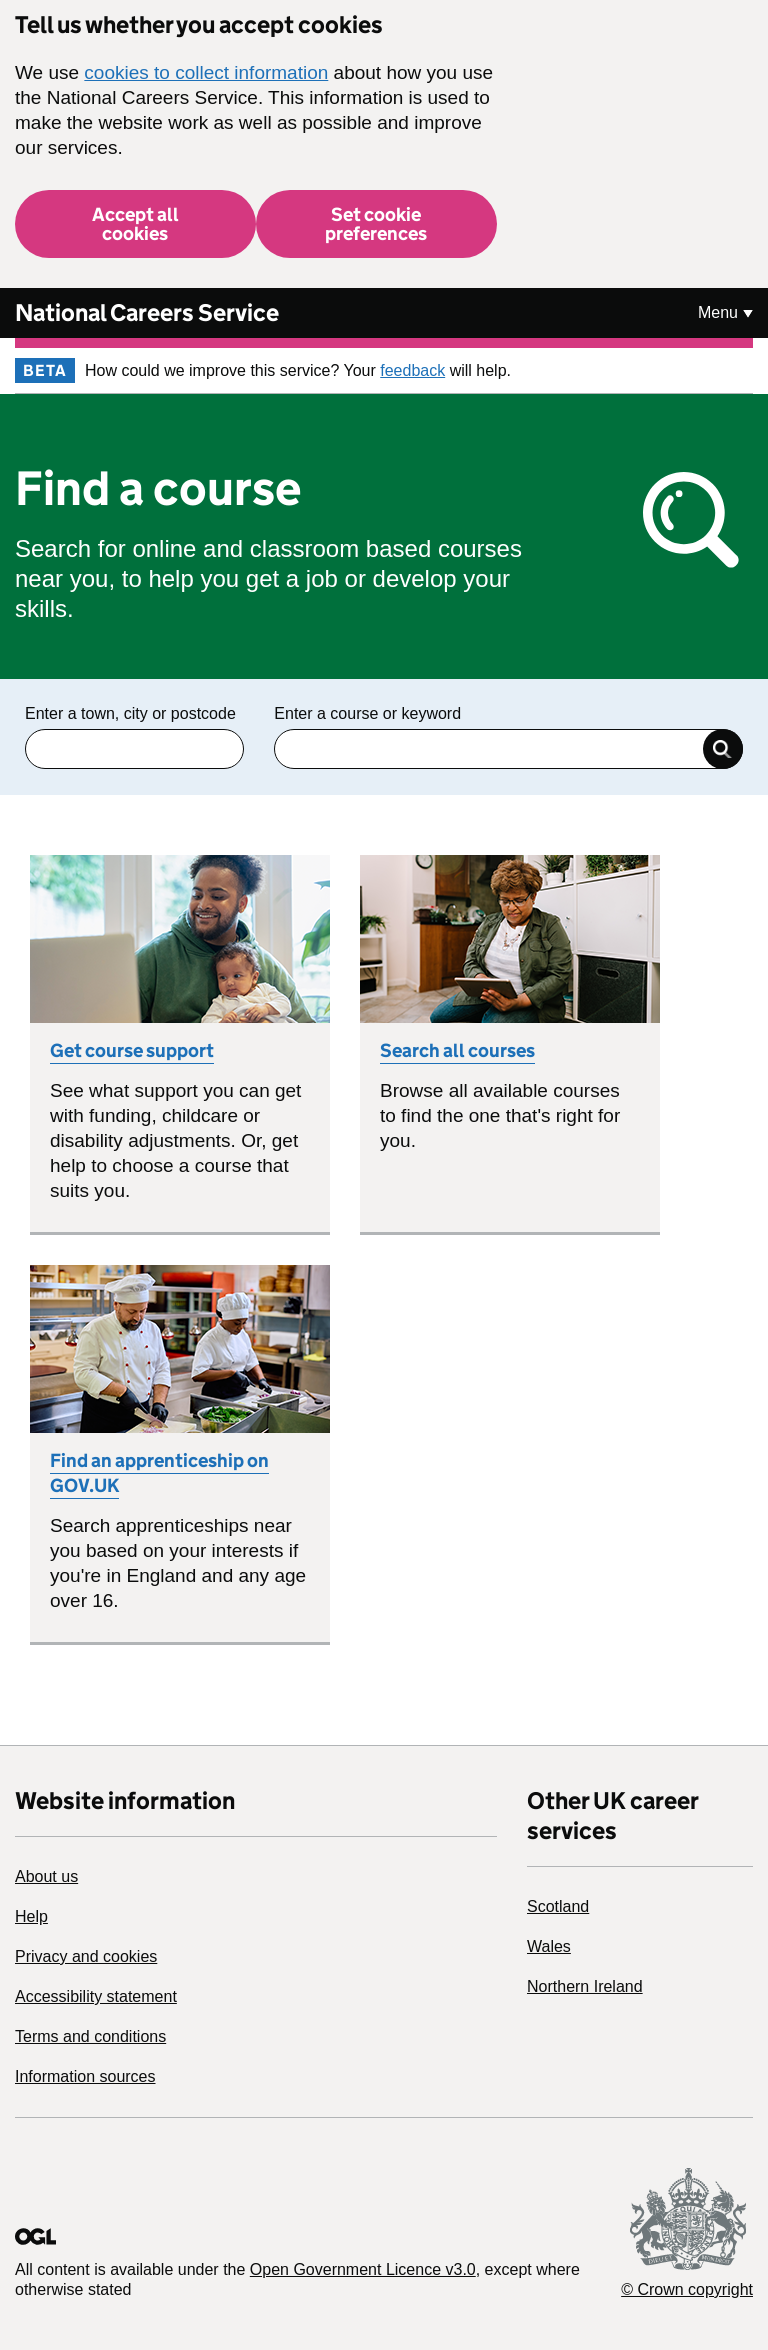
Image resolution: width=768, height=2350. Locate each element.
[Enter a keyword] (508, 749)
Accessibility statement (96, 1996)
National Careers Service (147, 312)
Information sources (85, 2076)
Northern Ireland (585, 1986)
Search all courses (457, 1050)
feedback (412, 370)
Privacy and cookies (86, 1956)
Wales (549, 1946)
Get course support (132, 1050)
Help (31, 1916)
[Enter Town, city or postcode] (134, 749)
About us (46, 1876)
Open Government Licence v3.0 (363, 2269)
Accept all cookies (135, 224)
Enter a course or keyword (367, 713)
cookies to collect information (206, 72)
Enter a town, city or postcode (130, 713)
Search (723, 749)
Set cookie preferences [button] (376, 224)
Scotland (558, 1906)
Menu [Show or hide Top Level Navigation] (718, 312)
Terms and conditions (90, 2036)
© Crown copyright (687, 2289)
